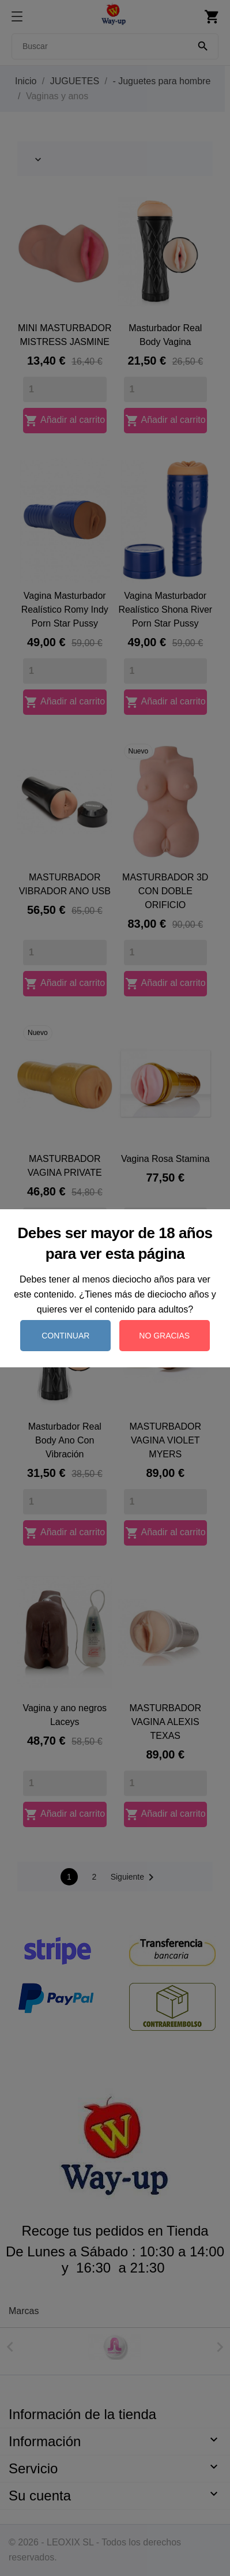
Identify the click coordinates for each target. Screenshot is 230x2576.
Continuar (65, 1335)
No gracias (164, 1335)
